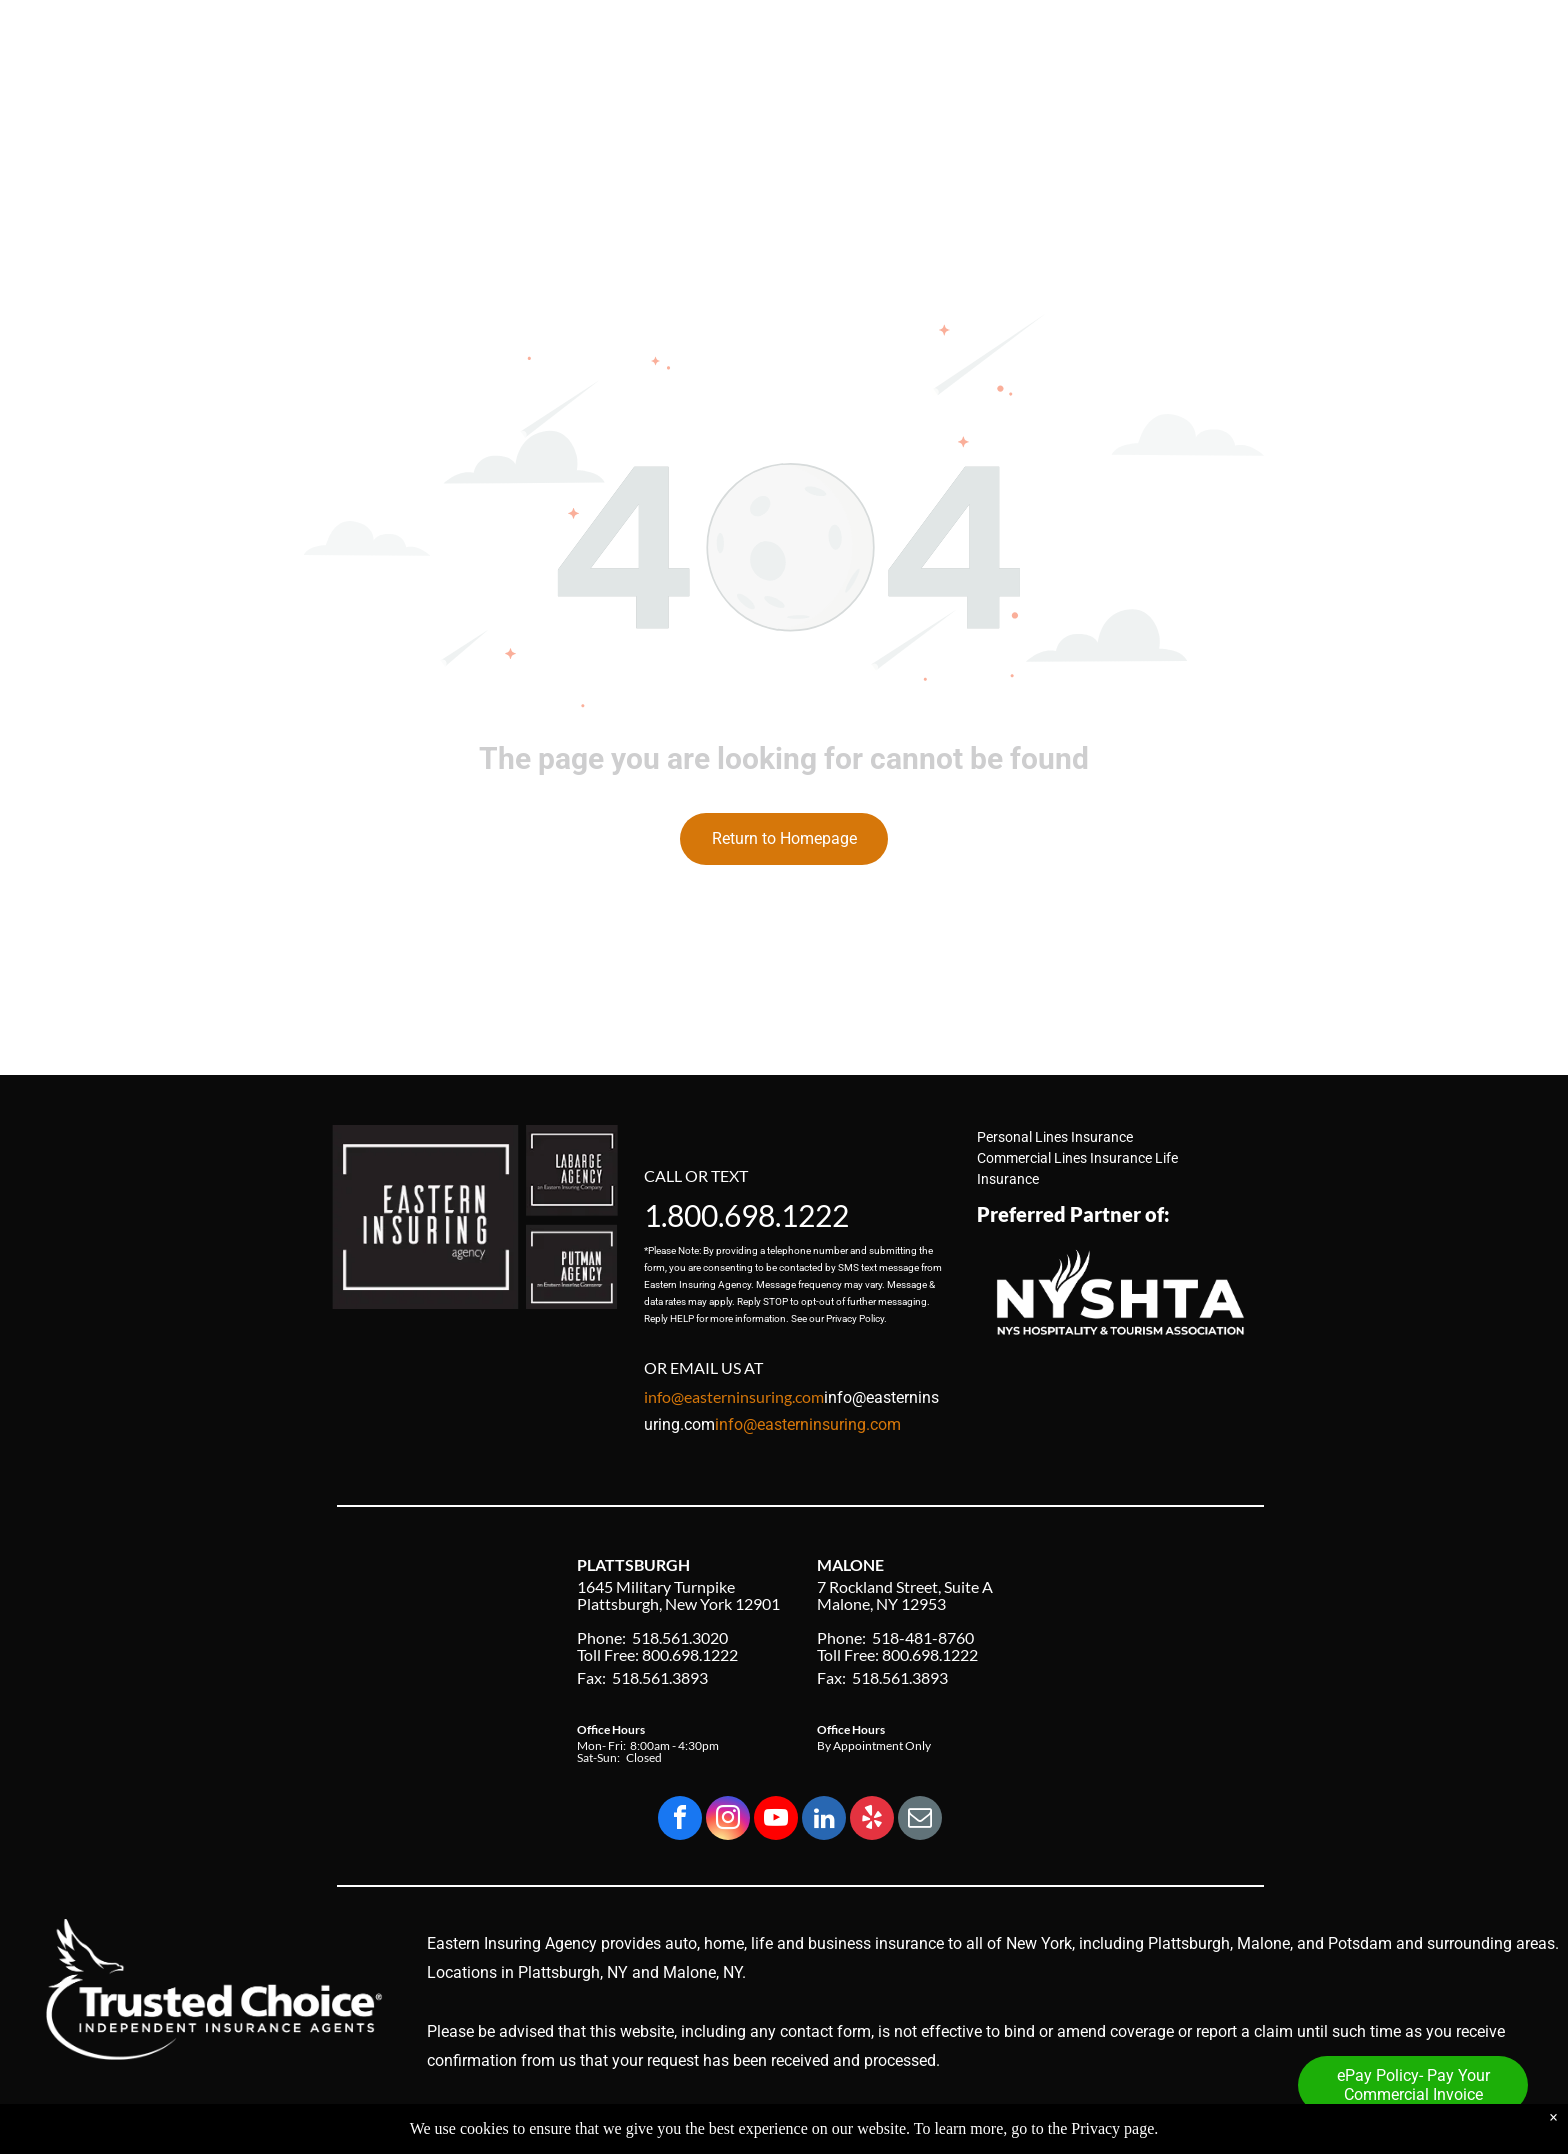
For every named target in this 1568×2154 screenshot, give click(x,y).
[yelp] (872, 1820)
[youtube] (776, 1820)
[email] (920, 1820)
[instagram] (728, 1820)
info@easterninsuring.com (808, 1424)
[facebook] (680, 1820)
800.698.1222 (758, 1215)
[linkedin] (824, 1820)
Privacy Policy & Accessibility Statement (1141, 2122)
